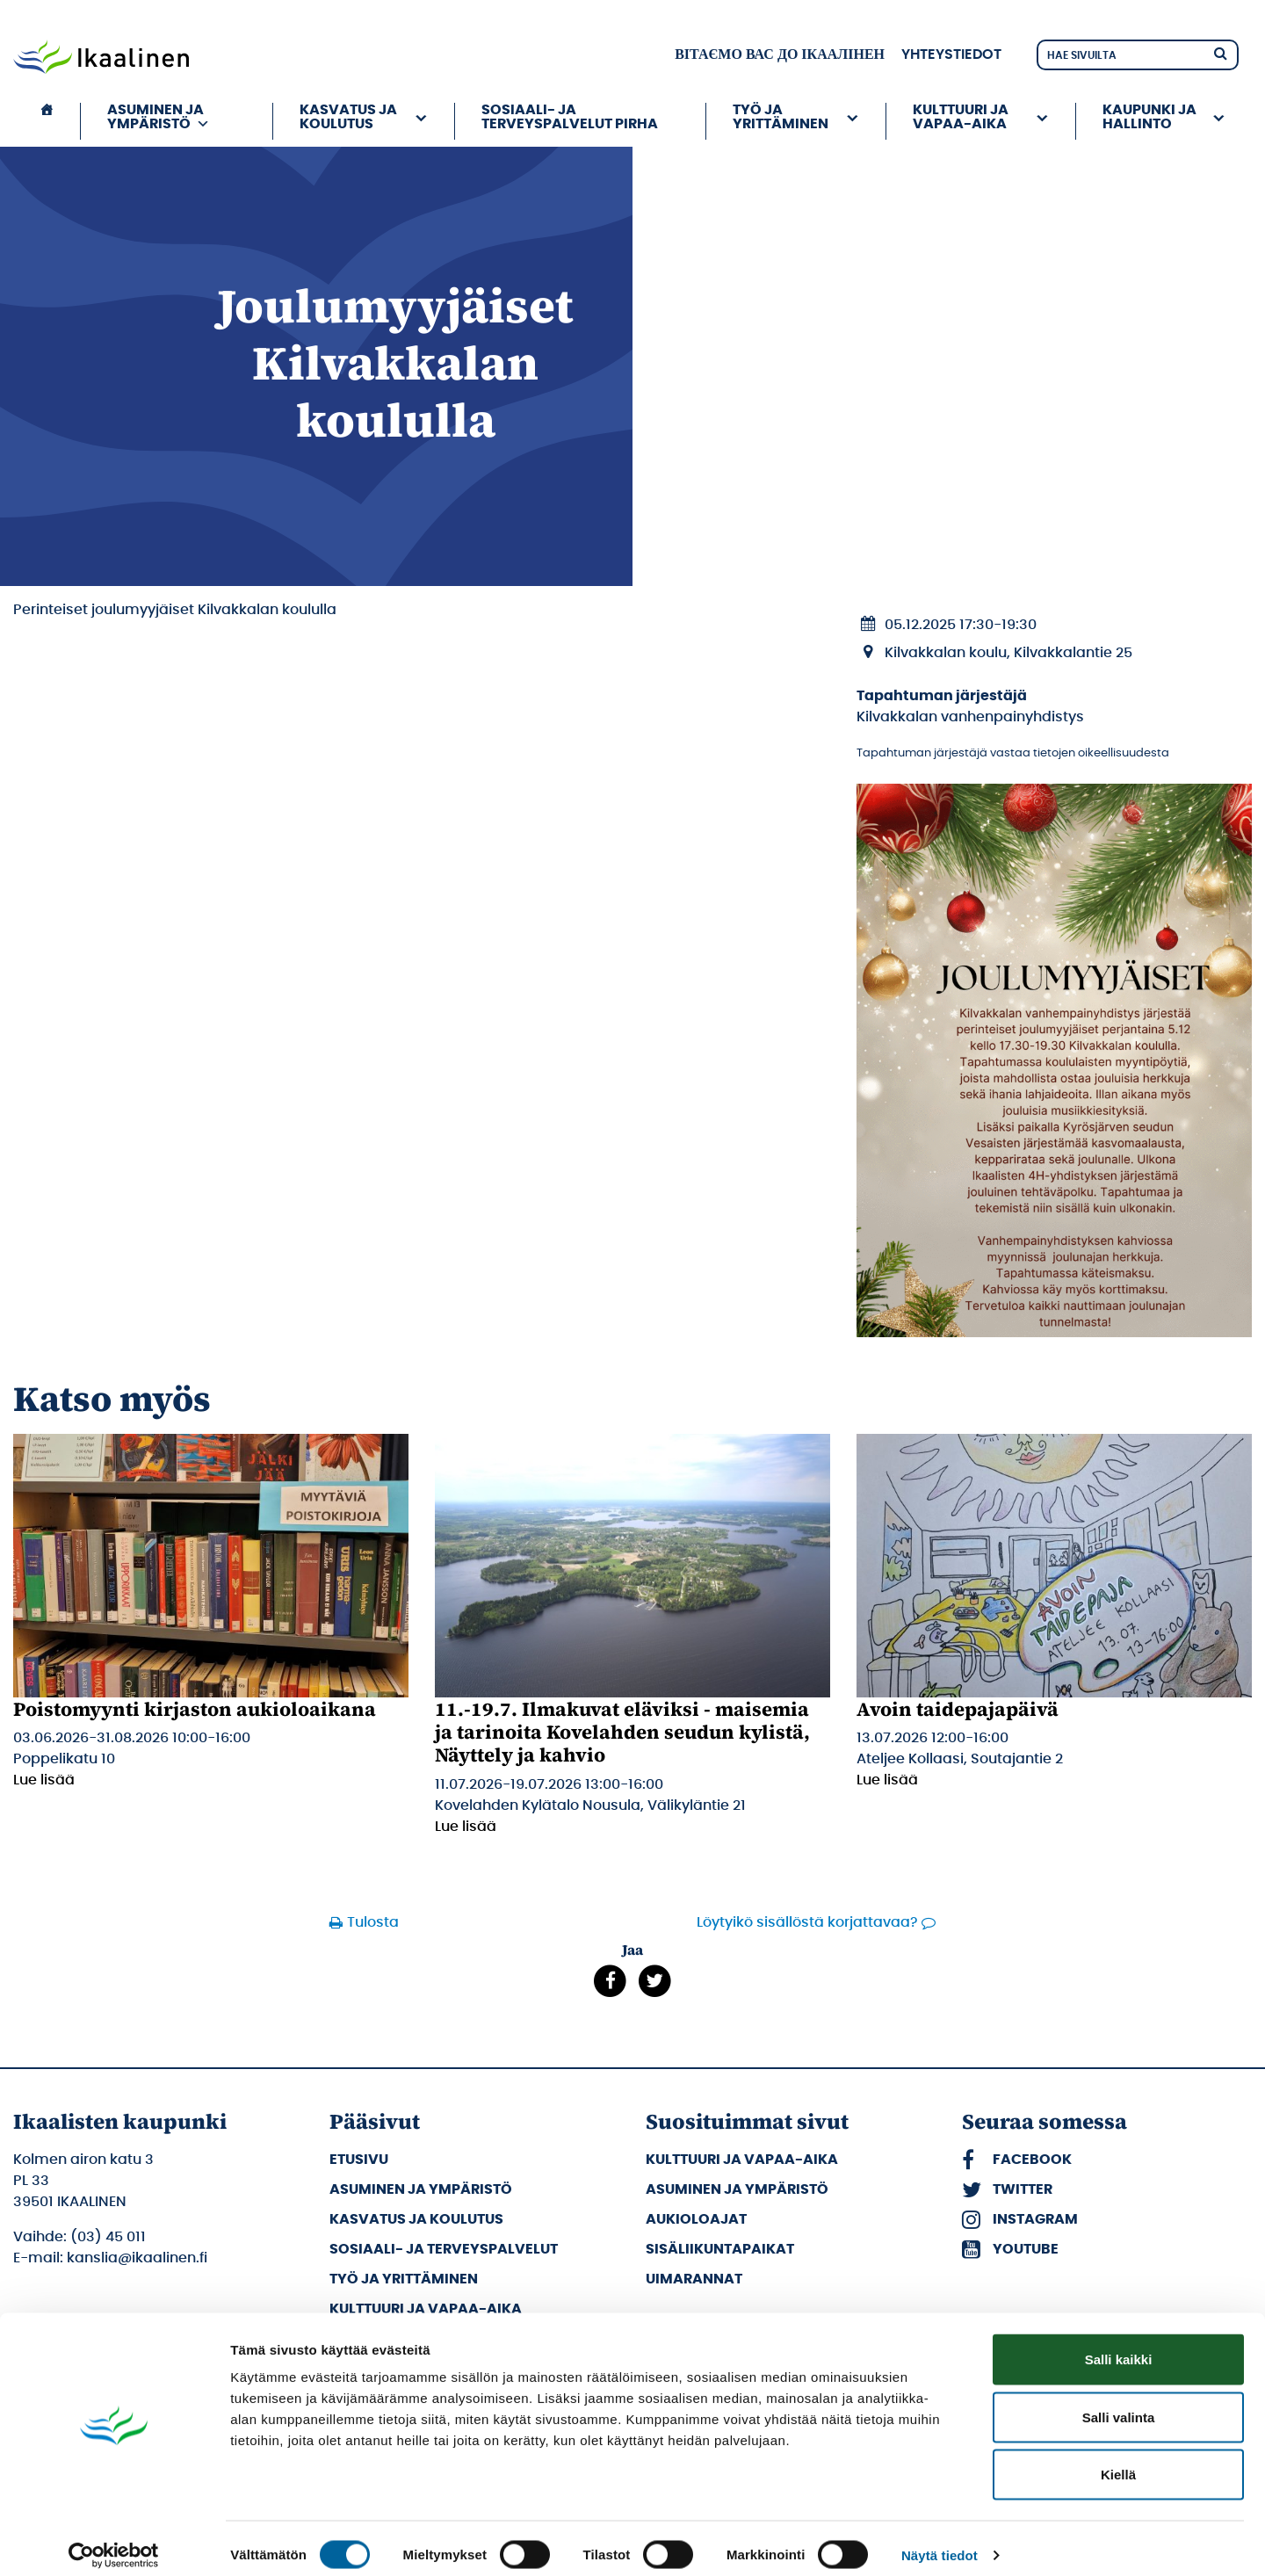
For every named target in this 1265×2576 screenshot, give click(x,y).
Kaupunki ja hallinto (1149, 117)
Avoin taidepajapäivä (958, 1709)
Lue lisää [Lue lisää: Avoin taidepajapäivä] (887, 1780)
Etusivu (358, 2160)
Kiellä (1118, 2460)
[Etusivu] (46, 121)
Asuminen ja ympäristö (158, 117)
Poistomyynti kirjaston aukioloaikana (194, 1709)
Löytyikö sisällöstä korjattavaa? (807, 1922)
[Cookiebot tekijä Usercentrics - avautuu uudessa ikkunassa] (114, 2542)
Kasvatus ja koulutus (348, 117)
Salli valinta (1118, 2403)
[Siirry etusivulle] (101, 59)
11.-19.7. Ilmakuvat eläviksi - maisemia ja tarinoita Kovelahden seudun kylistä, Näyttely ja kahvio (622, 1732)
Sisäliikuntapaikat (720, 2249)
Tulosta (373, 1922)
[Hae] (1220, 52)
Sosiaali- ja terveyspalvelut (443, 2249)
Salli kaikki (1119, 2345)
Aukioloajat (696, 2219)
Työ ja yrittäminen (780, 117)
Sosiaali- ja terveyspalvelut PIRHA (569, 117)
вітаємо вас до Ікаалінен (780, 54)
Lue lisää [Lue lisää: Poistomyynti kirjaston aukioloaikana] (44, 1780)
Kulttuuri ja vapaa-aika (960, 117)
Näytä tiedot (939, 2541)
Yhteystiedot (951, 54)
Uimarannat (694, 2279)
